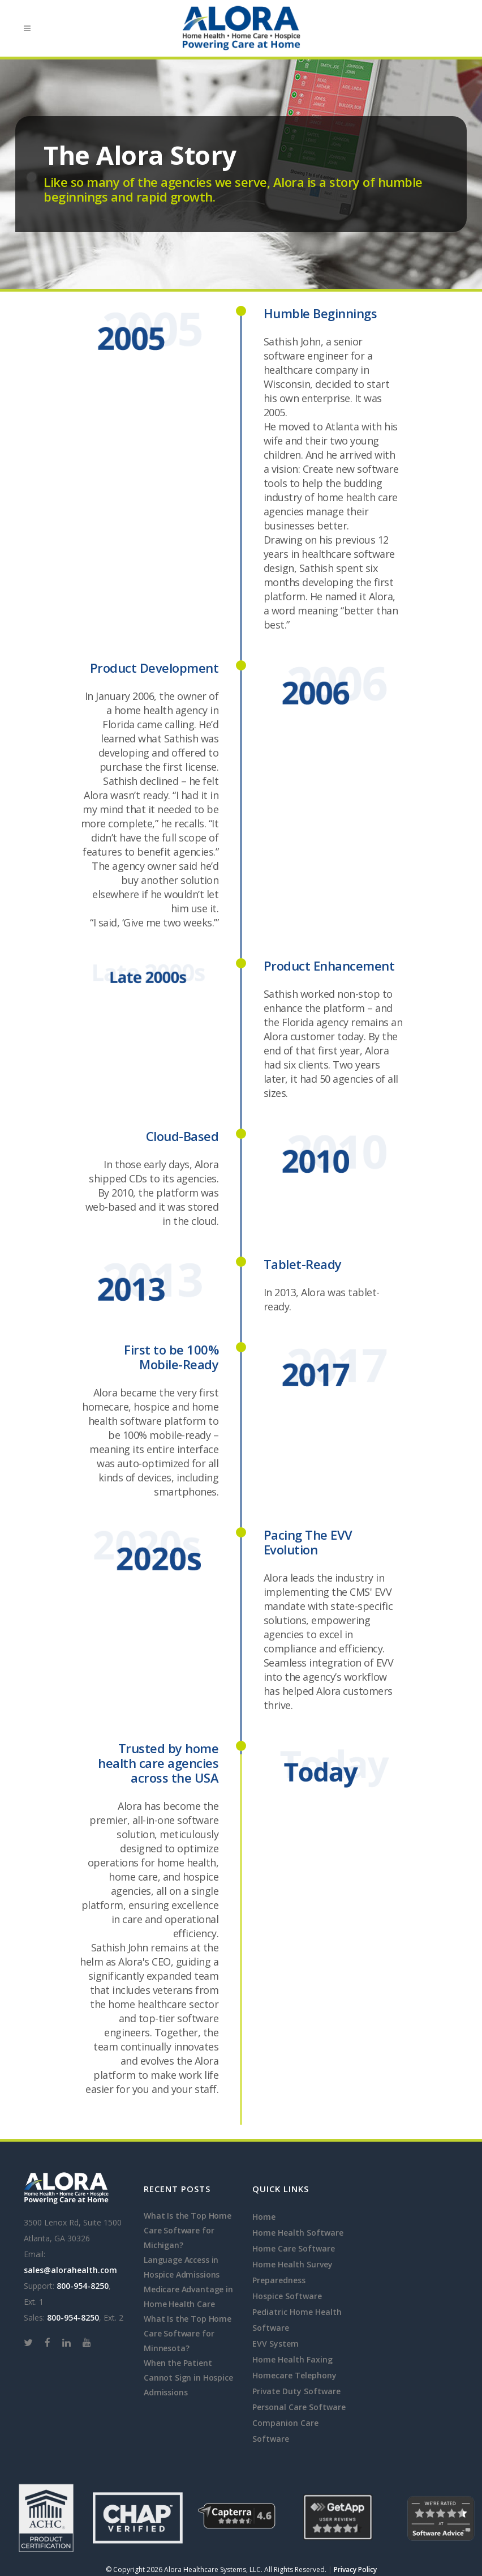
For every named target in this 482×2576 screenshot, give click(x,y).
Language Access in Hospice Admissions (182, 2267)
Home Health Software (297, 2232)
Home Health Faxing (292, 2359)
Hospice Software (287, 2296)
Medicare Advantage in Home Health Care (188, 2296)
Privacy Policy (355, 2569)
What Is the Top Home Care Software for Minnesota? (187, 2333)
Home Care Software (293, 2248)
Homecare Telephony (294, 2375)
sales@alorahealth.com (70, 2270)
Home (264, 2216)
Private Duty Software (296, 2391)
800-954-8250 (83, 2285)
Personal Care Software (299, 2407)
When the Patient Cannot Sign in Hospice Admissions (188, 2377)
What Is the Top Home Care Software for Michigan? (187, 2230)
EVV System (275, 2343)
